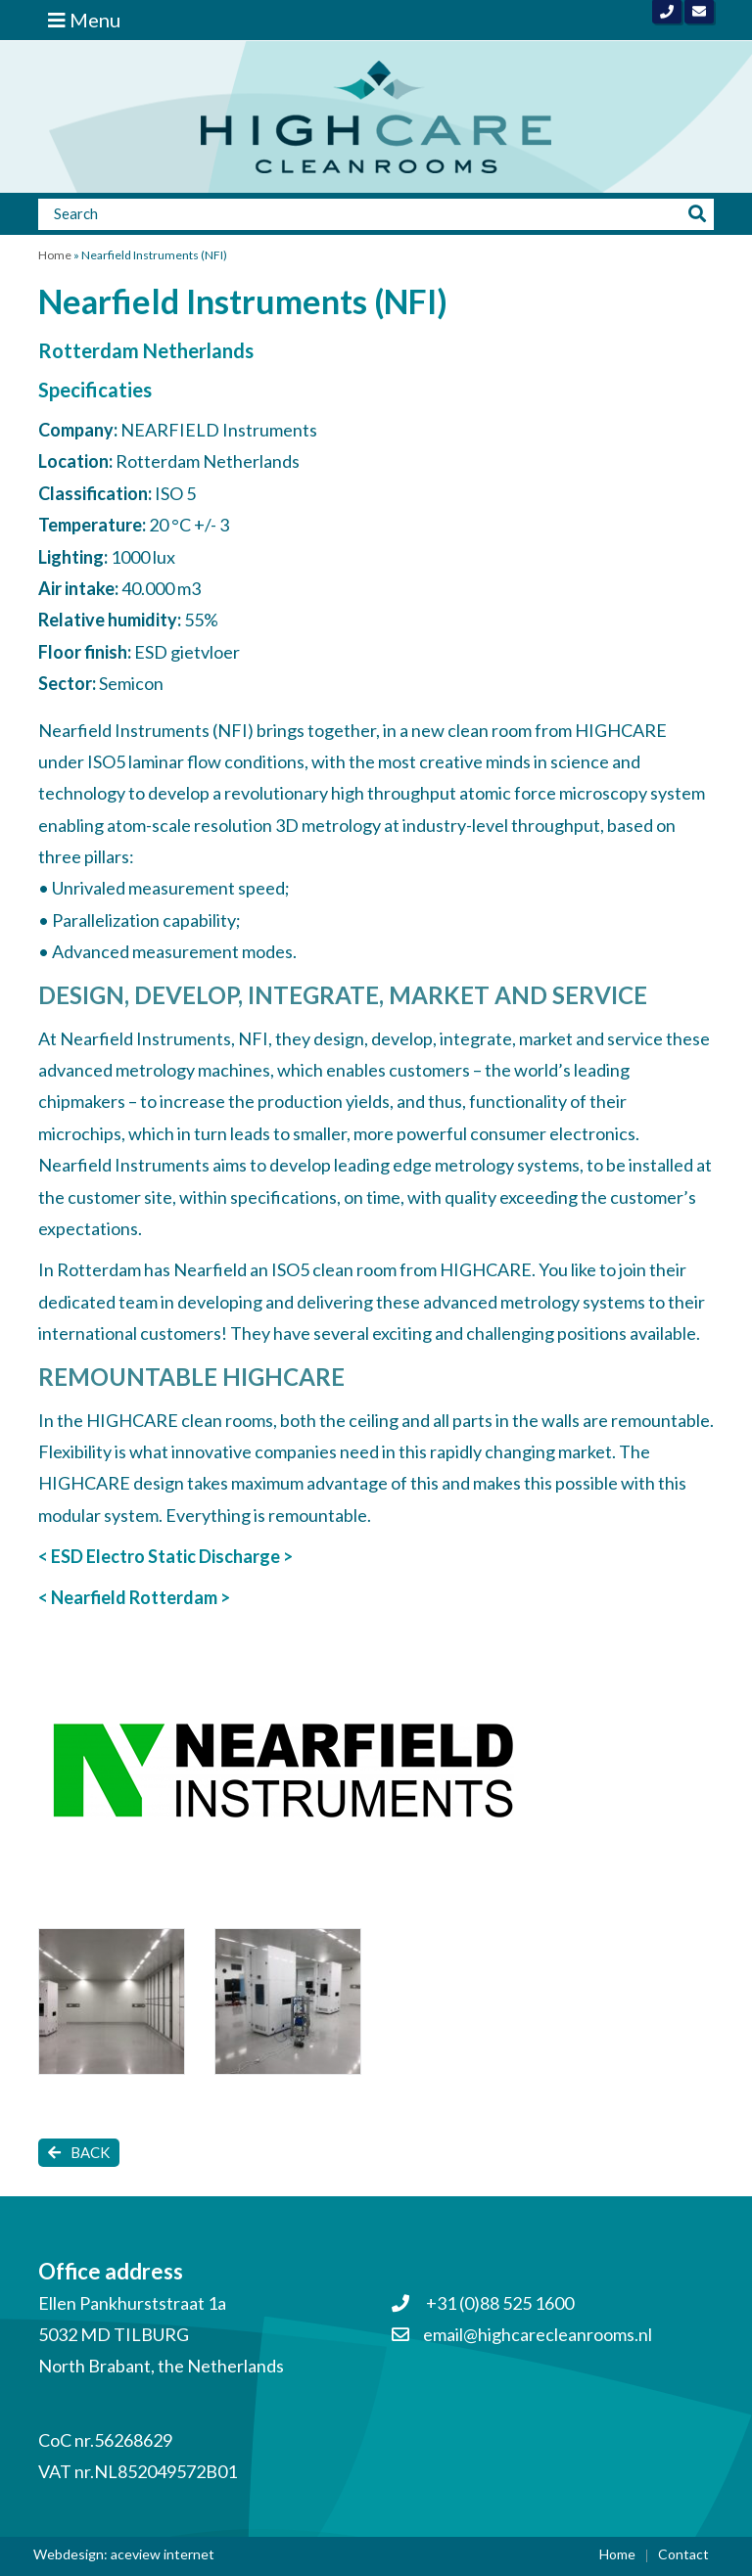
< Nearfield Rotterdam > (134, 1597)
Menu (84, 19)
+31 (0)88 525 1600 (482, 2303)
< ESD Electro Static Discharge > (165, 1556)
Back (79, 2152)
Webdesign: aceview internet (123, 2554)
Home (54, 255)
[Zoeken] (360, 213)
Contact (683, 2554)
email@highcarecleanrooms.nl (537, 2334)
